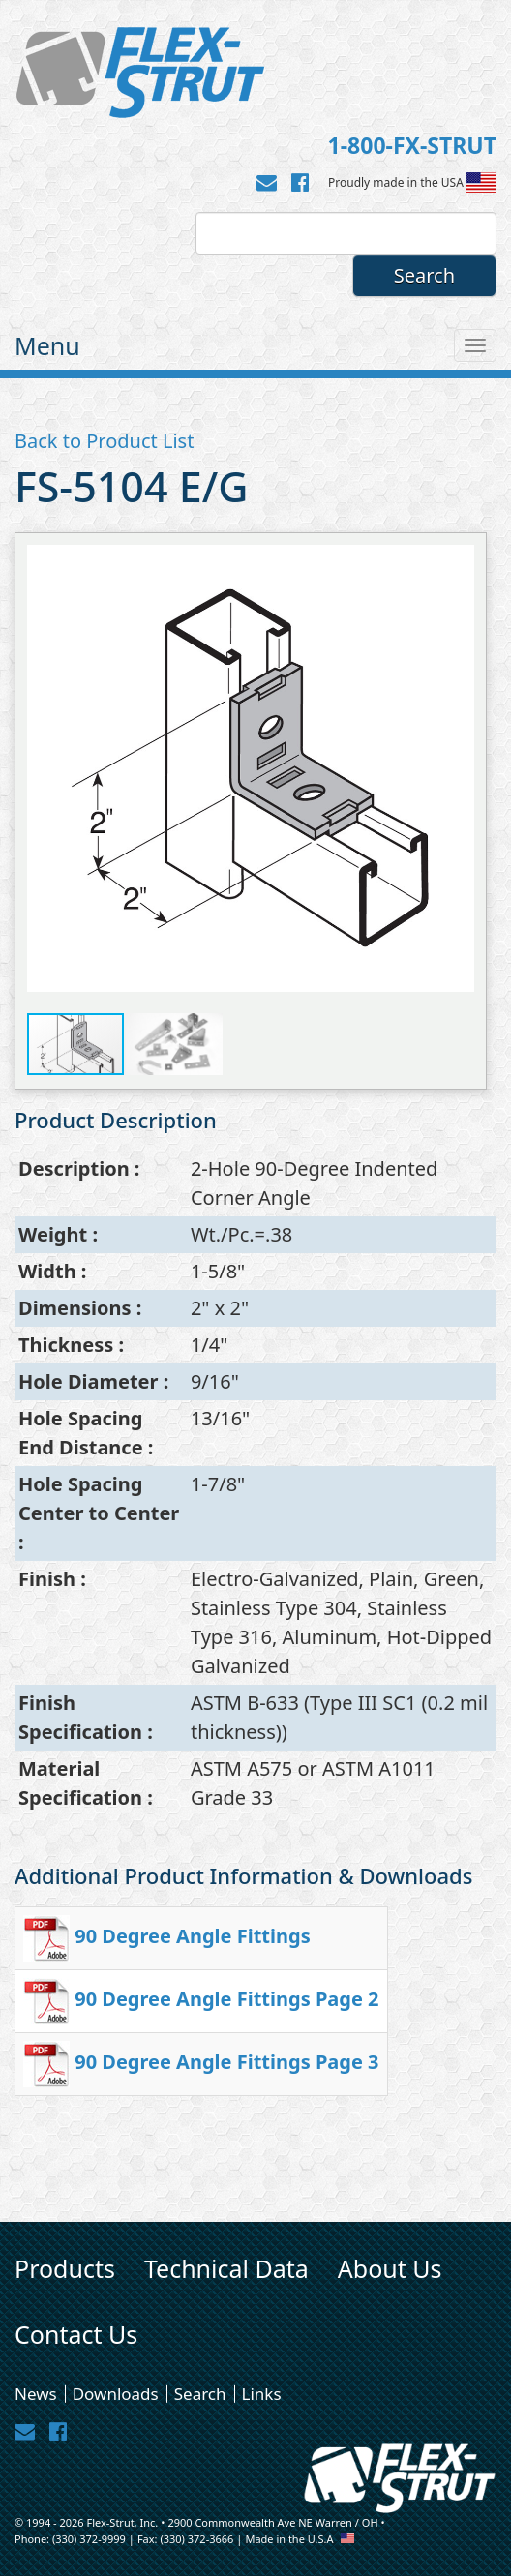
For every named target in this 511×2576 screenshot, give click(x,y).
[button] (456, 768)
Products (65, 2268)
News (36, 2393)
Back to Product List (104, 441)
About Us (390, 2268)
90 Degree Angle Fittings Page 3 (226, 2062)
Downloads (116, 2393)
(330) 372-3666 (196, 2538)
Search (200, 2393)
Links (262, 2393)
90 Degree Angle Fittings (192, 1936)
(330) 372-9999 (89, 2538)
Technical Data (226, 2268)
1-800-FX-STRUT (412, 145)
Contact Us (76, 2334)
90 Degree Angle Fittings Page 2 (226, 1999)
